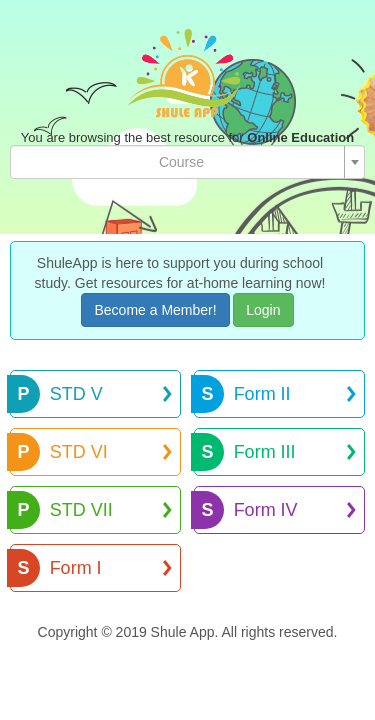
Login (263, 310)
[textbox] (181, 162)
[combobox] (187, 162)
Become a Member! (155, 310)
